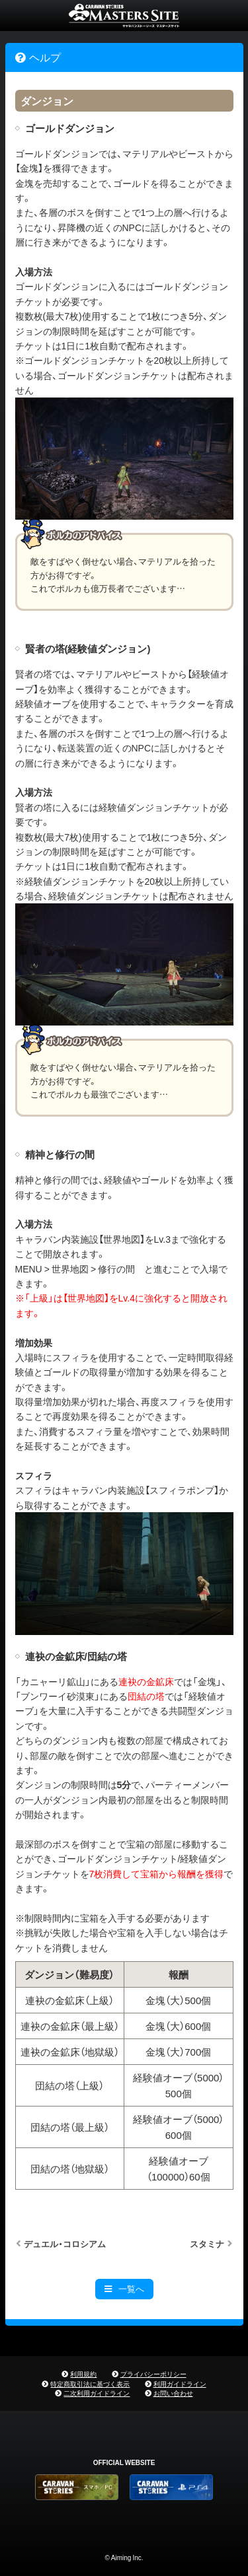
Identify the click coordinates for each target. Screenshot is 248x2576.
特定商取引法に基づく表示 (90, 2383)
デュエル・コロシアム (65, 2244)
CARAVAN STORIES (124, 15)
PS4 (171, 2487)
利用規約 (83, 2374)
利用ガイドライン (179, 2383)
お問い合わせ (173, 2393)
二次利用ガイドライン (96, 2393)
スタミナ (207, 2244)
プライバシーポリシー (153, 2374)
